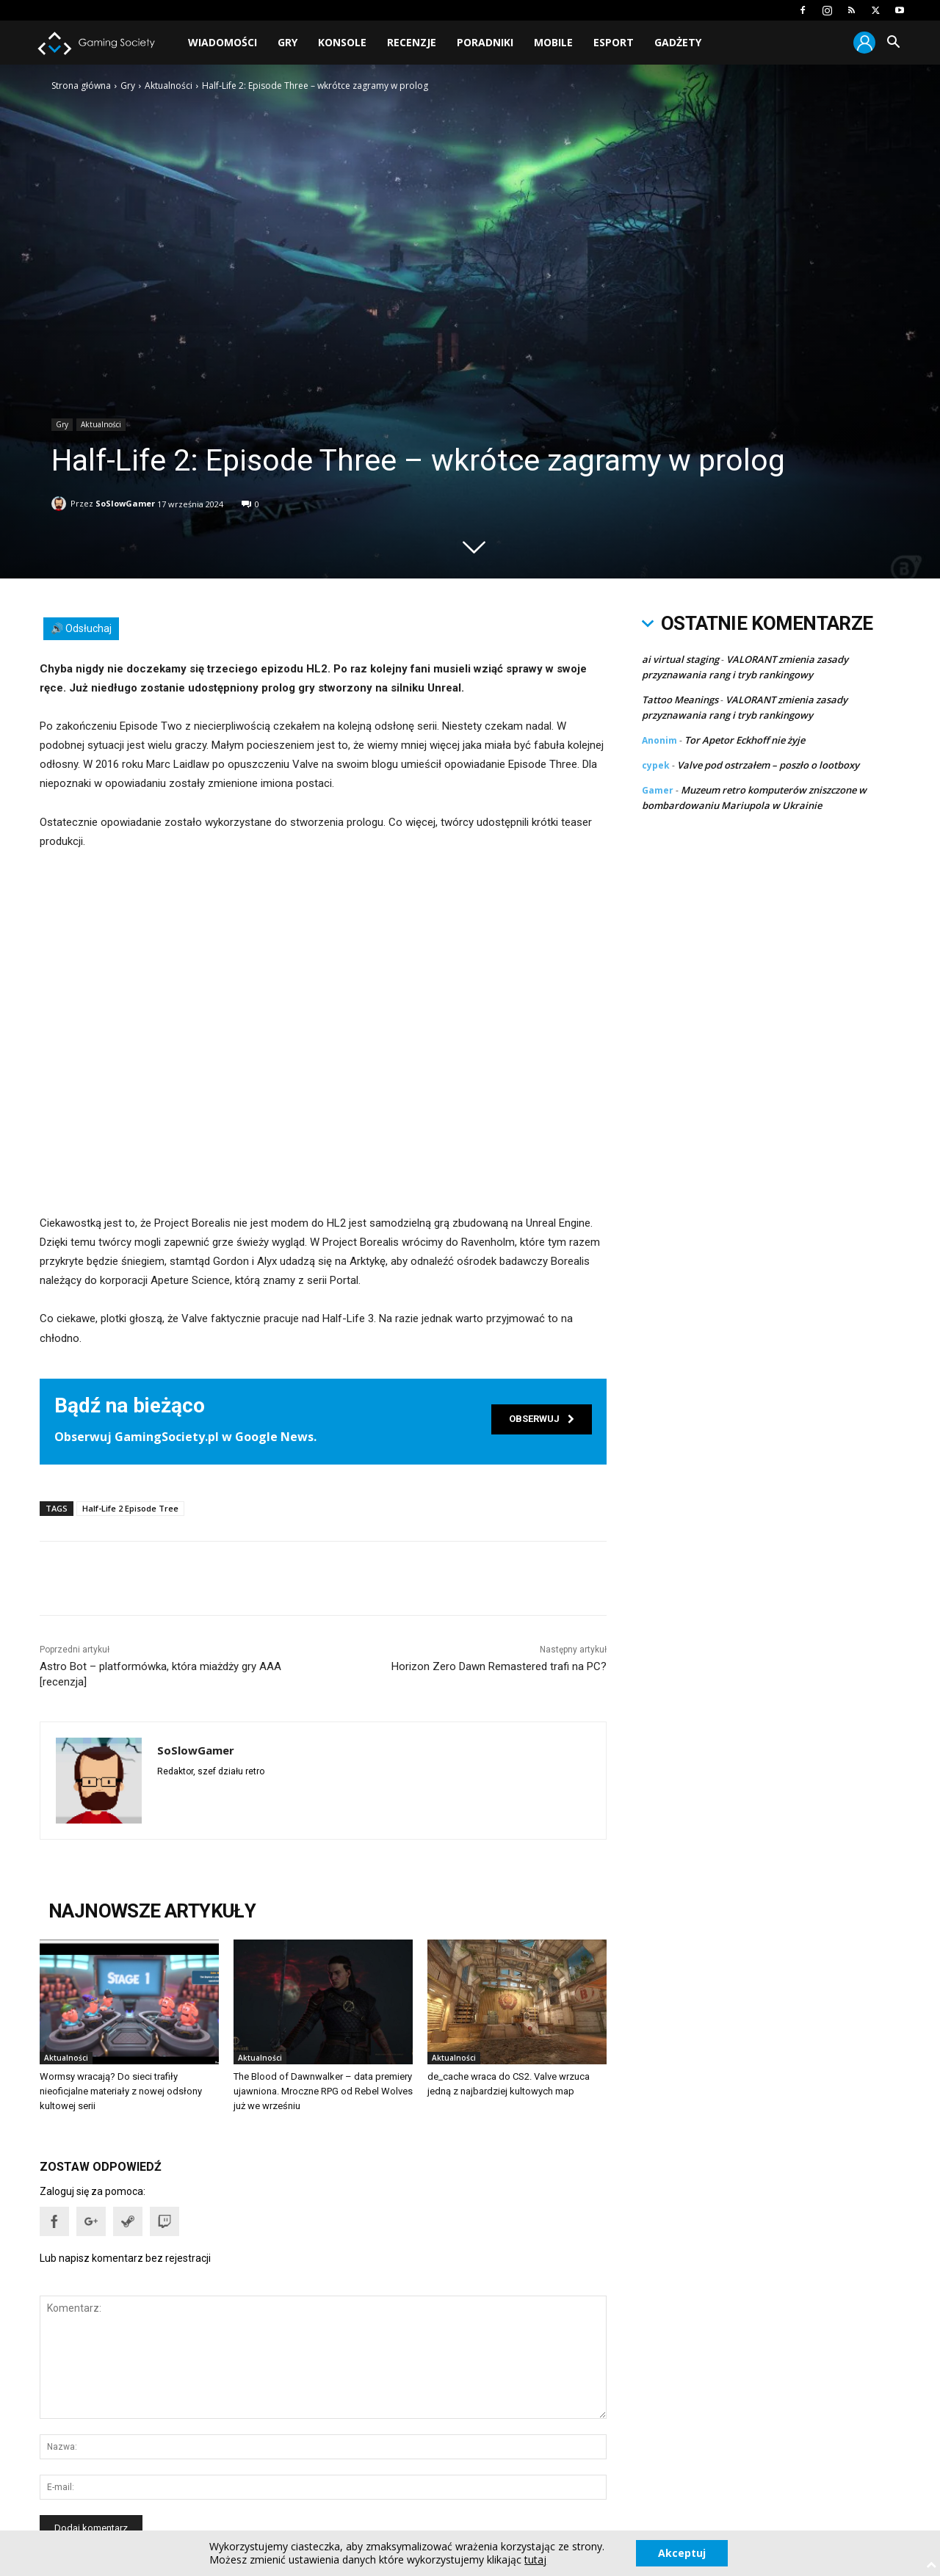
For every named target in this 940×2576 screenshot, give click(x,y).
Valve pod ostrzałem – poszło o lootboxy (768, 765)
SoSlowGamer (125, 501)
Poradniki (485, 42)
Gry (287, 42)
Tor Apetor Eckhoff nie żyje (744, 740)
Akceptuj (682, 2553)
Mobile (553, 42)
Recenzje (411, 42)
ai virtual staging (680, 659)
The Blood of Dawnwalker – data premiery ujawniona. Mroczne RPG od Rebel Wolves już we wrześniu (323, 2091)
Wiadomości (222, 42)
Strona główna (81, 85)
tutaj (535, 2559)
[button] (893, 44)
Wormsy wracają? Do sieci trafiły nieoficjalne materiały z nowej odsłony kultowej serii (121, 2091)
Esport (613, 42)
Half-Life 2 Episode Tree (130, 1508)
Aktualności (168, 85)
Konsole (342, 42)
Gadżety (677, 42)
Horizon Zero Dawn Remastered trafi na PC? (499, 1666)
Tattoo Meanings (680, 699)
